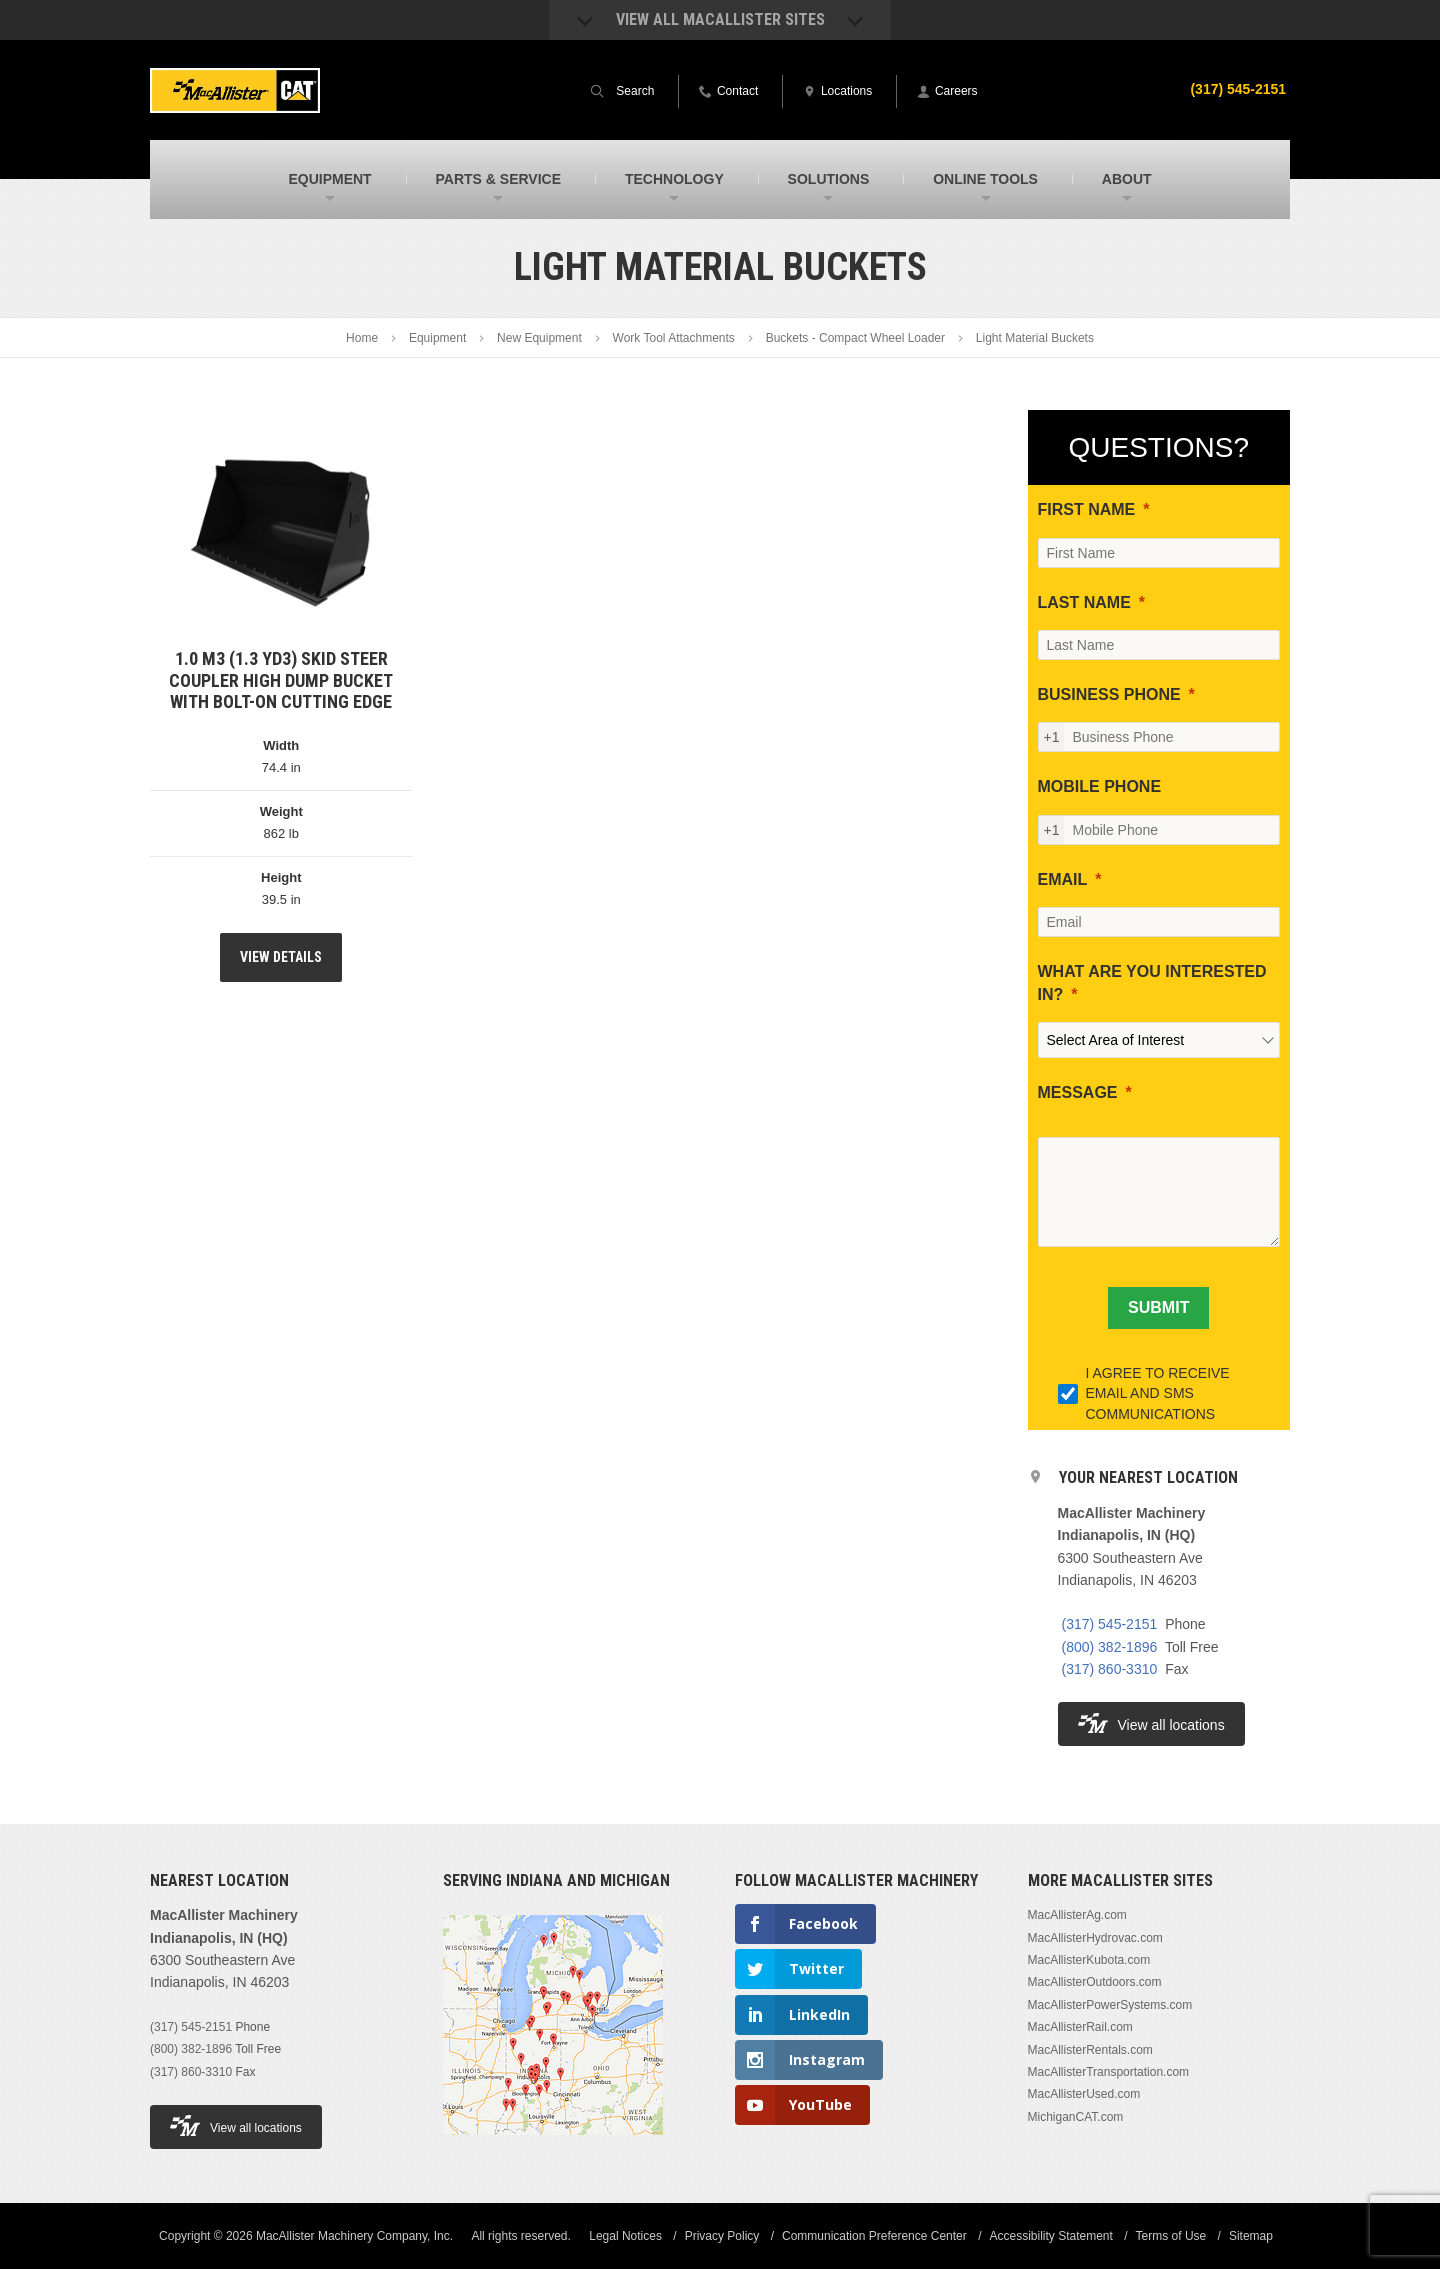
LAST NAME (1084, 602)
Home (362, 338)
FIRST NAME (1087, 509)
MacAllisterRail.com (1080, 2027)
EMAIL (1063, 879)
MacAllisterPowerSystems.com (1110, 2005)
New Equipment (539, 338)
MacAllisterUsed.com (1084, 2094)
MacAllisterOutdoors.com (1095, 1982)
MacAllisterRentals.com (1090, 2050)
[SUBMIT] (1158, 1308)
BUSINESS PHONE (1109, 694)
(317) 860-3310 (1110, 1669)
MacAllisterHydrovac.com (1095, 1938)
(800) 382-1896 (1110, 1647)
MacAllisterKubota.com (1089, 1960)
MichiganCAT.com (1076, 2117)
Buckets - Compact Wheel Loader (855, 338)
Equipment (437, 338)
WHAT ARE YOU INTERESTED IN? (1152, 982)
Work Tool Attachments (674, 338)
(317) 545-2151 (1238, 89)
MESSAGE (1078, 1092)
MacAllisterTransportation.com (1109, 2072)
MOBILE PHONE (1100, 786)
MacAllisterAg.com (1077, 1915)
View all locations (1151, 1723)
